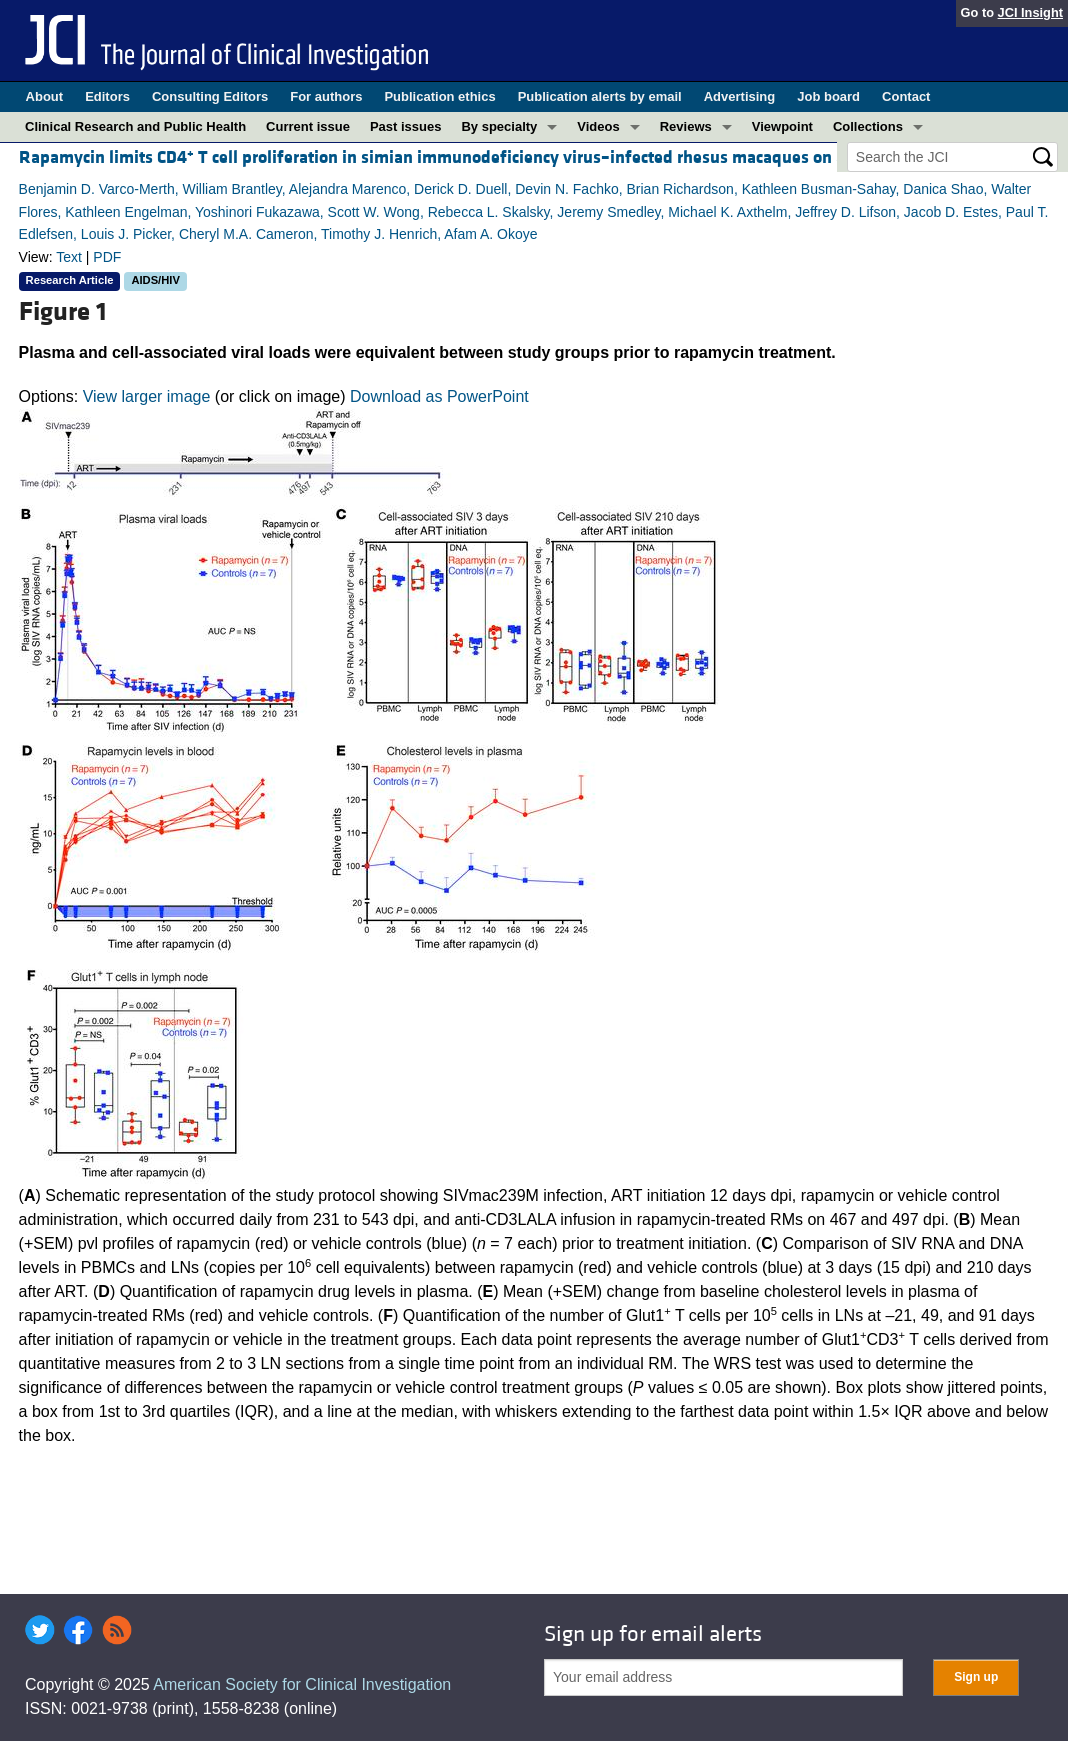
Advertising (740, 96)
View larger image (147, 396)
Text (69, 257)
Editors (107, 96)
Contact (906, 96)
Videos (598, 126)
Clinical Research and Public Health (135, 126)
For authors (326, 96)
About (45, 96)
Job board (828, 96)
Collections (868, 126)
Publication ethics (439, 96)
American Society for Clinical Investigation (302, 1684)
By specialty (499, 126)
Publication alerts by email (600, 96)
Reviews (686, 126)
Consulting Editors (210, 96)
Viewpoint (782, 126)
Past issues (406, 126)
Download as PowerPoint (439, 396)
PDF (107, 257)
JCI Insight (1030, 12)
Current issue (308, 126)
